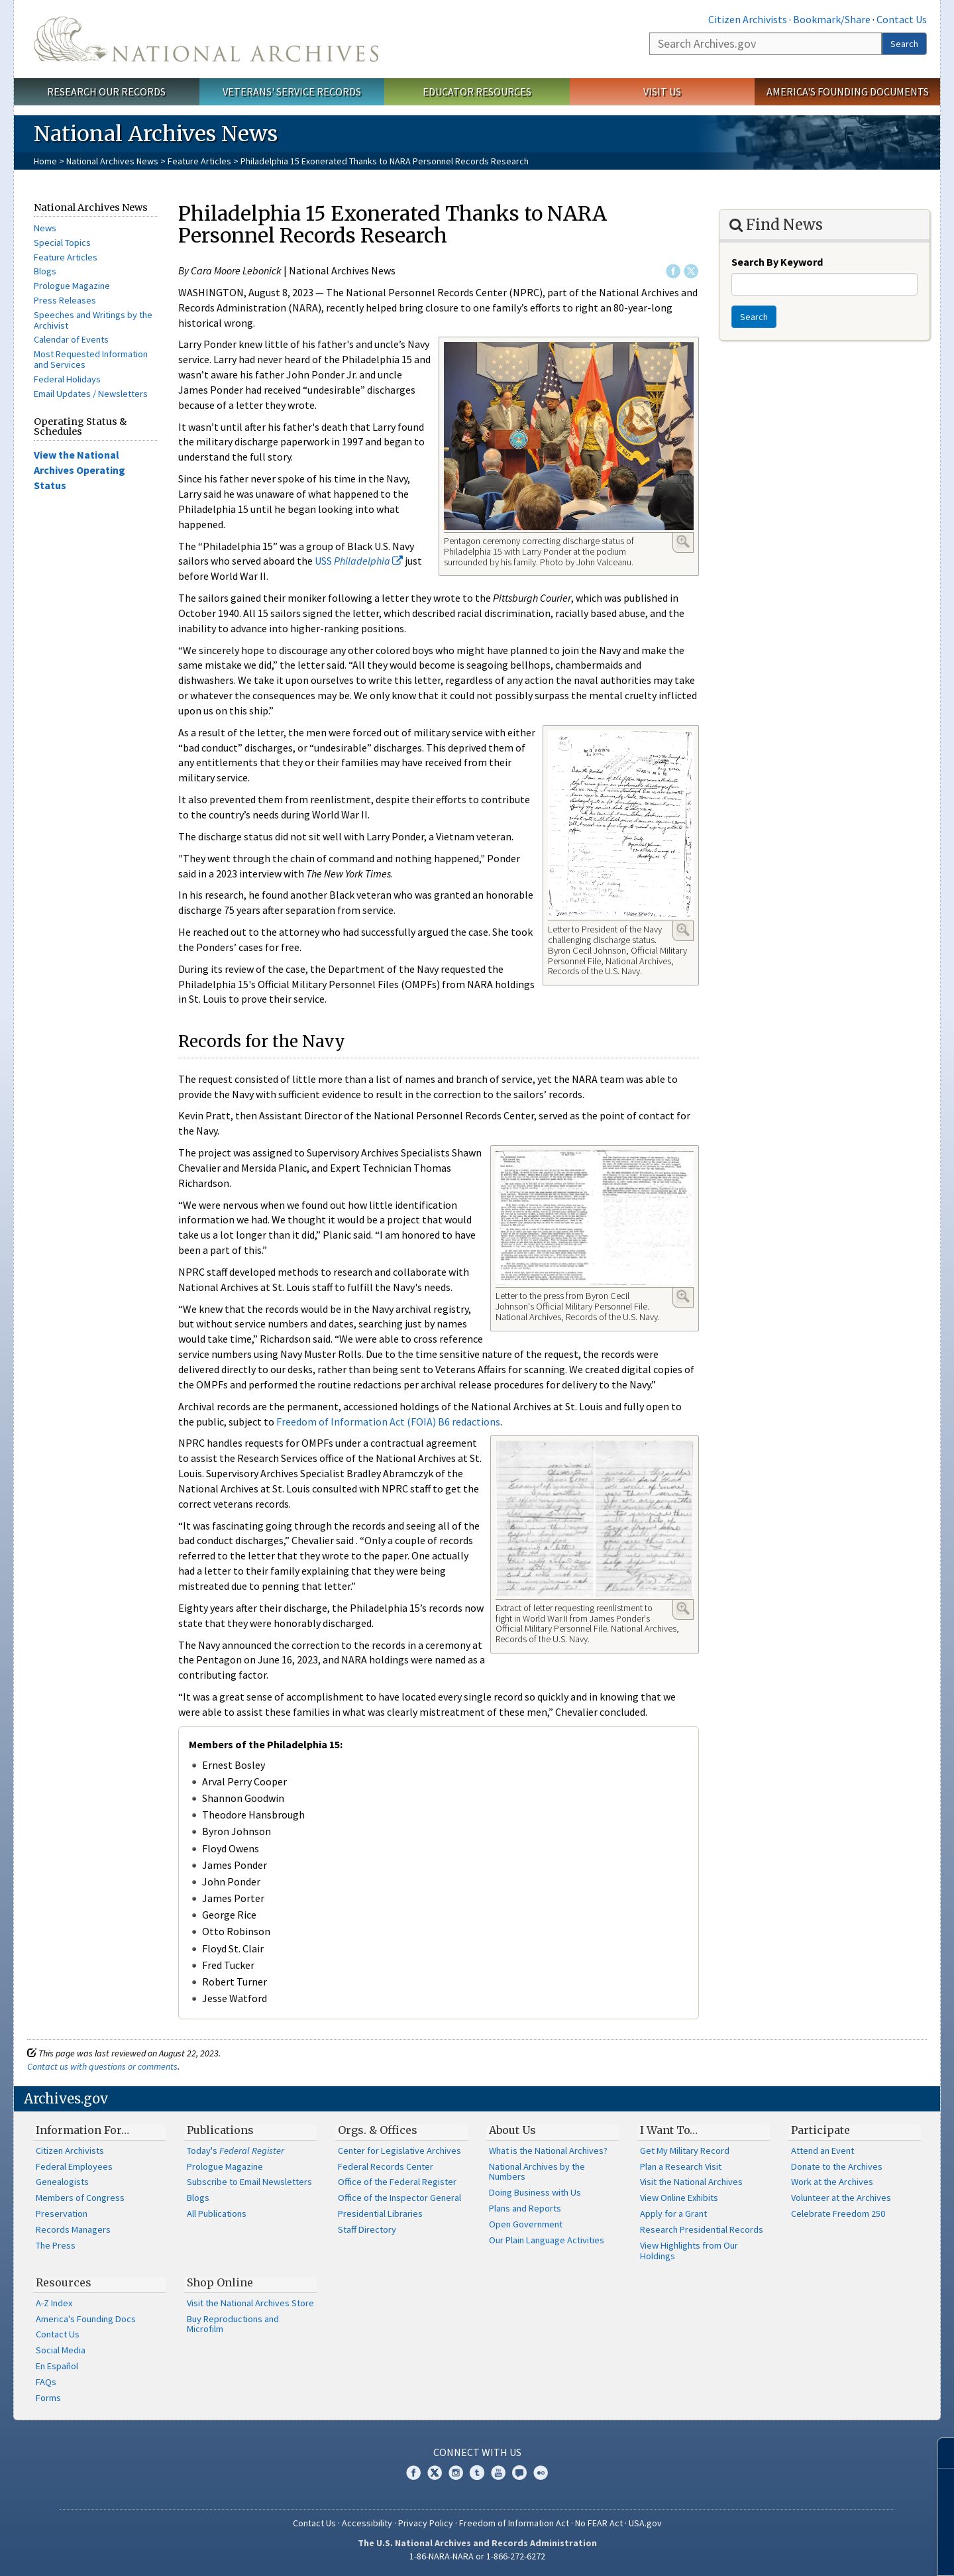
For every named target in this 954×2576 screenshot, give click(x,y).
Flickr (541, 2473)
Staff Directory (367, 2229)
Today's (235, 2150)
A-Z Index (54, 2303)
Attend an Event (822, 2150)
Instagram (456, 2473)
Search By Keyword (777, 261)
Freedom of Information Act (514, 2523)
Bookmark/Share (832, 19)
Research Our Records (106, 91)
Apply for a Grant (673, 2213)
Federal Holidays (67, 379)
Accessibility (367, 2523)
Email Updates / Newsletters (91, 394)
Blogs (45, 271)
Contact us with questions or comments (102, 2066)
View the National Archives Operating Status (79, 470)
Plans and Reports (525, 2208)
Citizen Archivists (747, 19)
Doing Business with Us (535, 2192)
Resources (63, 2282)
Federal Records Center (385, 2166)
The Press (56, 2245)
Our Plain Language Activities (546, 2240)
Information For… (82, 2130)
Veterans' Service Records (292, 91)
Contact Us (901, 19)
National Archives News (112, 161)
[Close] (938, 2453)
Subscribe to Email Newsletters (249, 2182)
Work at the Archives (832, 2182)
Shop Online (220, 2282)
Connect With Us (477, 2452)
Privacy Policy (425, 2523)
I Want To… (669, 2130)
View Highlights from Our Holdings (689, 2250)
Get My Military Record (684, 2150)
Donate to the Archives (836, 2166)
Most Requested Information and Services (91, 359)
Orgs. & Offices (377, 2130)
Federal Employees (74, 2166)
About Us (512, 2130)
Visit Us (662, 91)
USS (359, 560)
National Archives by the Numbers (537, 2171)
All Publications (216, 2213)
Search (904, 44)
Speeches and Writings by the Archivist (93, 320)
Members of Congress (80, 2198)
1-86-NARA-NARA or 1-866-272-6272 (477, 2556)
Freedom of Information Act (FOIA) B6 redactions (388, 1421)
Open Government (525, 2224)
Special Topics (62, 243)
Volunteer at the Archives (841, 2198)
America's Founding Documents (848, 91)
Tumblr (477, 2473)
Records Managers (73, 2229)
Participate (820, 2130)
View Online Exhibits (679, 2198)
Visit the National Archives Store (250, 2303)
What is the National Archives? (548, 2150)
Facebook (673, 271)
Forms (48, 2398)
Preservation (61, 2213)
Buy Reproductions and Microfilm (233, 2324)
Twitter (691, 271)
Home (45, 161)
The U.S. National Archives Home (206, 39)
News (45, 228)
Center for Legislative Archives (399, 2150)
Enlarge (683, 541)
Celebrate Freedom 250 (838, 2213)
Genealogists (62, 2182)
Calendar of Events (71, 339)
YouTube (498, 2473)
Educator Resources (477, 91)
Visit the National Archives (691, 2182)
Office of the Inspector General (399, 2198)
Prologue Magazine (72, 286)
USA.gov (645, 2523)
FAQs (46, 2382)
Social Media (60, 2350)
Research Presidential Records (701, 2229)
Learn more (836, 2552)
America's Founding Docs (86, 2319)
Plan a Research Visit (680, 2166)
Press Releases (65, 300)
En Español (57, 2366)
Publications (220, 2130)
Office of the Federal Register (397, 2182)
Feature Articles (199, 161)
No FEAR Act (599, 2523)
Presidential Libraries (380, 2213)
